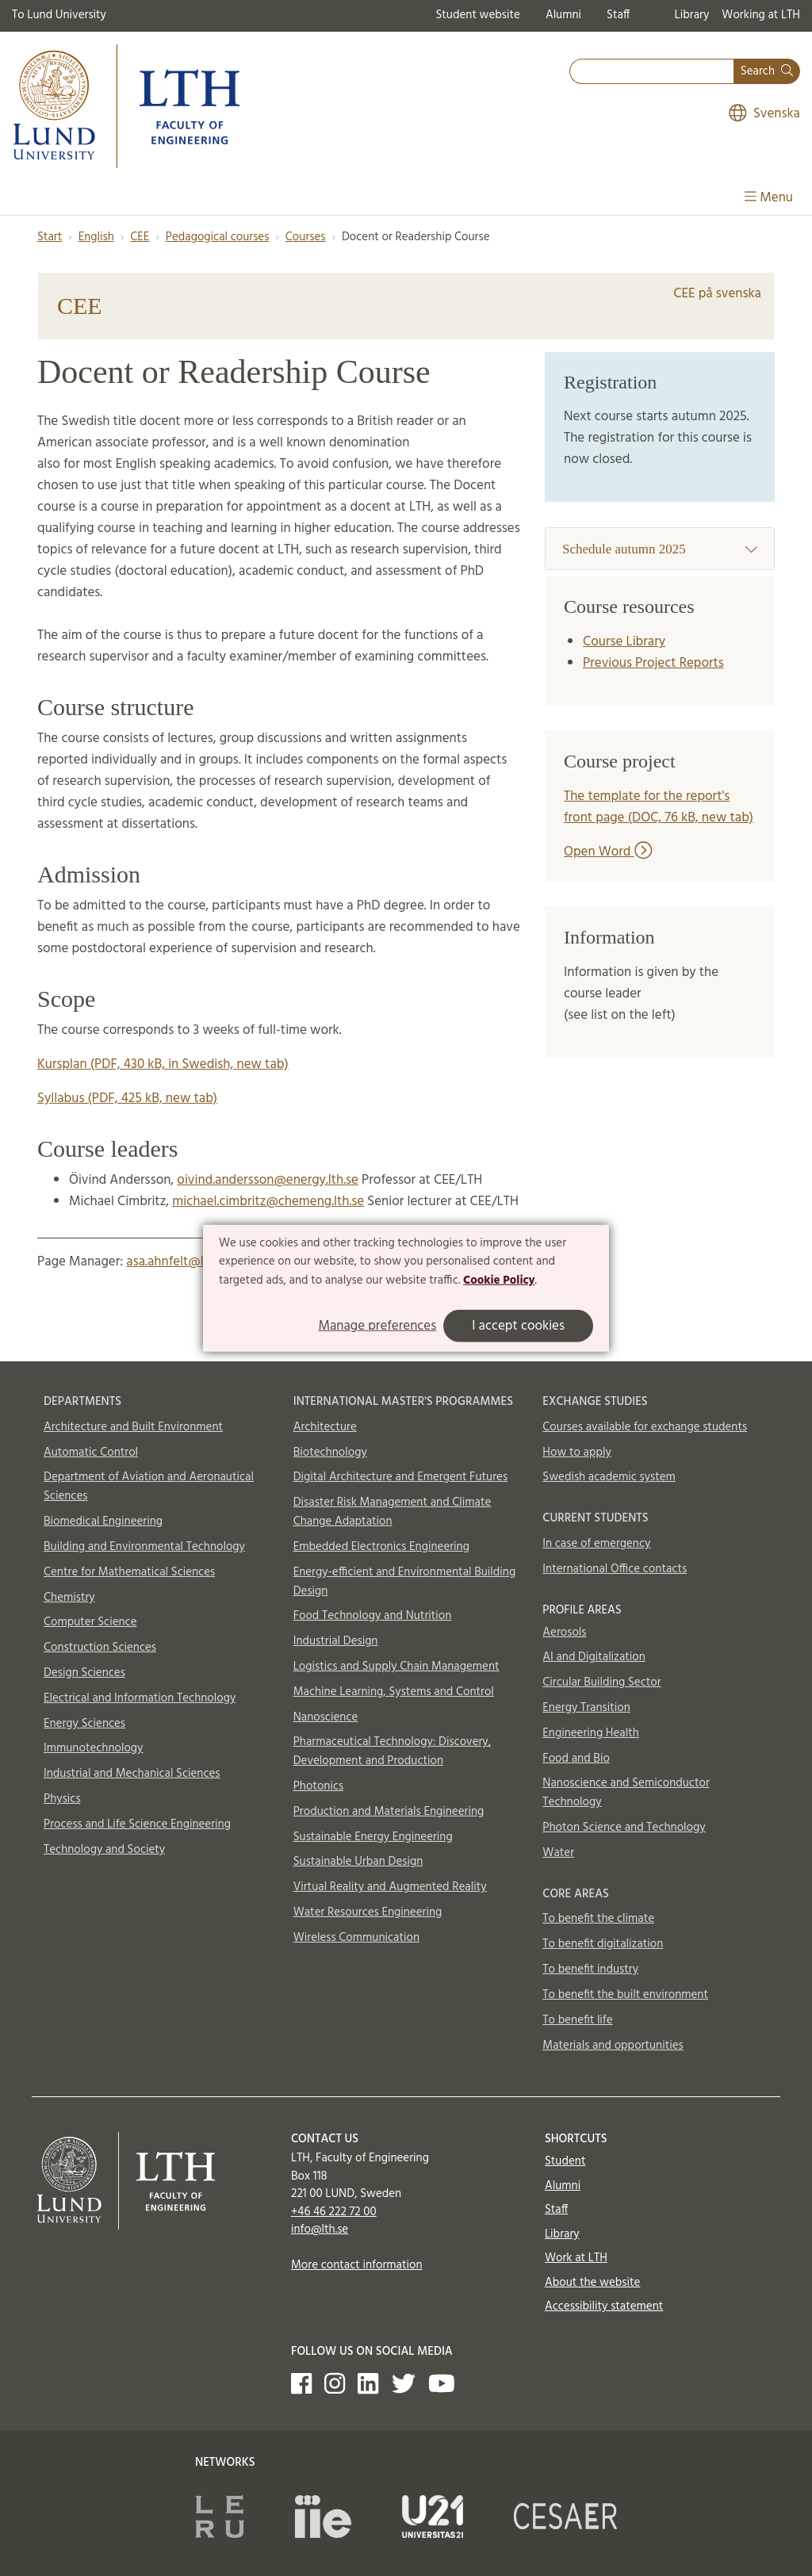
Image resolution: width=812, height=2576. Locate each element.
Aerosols (564, 1632)
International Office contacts (614, 1569)
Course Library (624, 642)
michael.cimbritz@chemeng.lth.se (268, 1201)
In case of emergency (596, 1543)
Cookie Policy (499, 1280)
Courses (305, 237)
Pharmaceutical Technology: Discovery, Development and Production (392, 1751)
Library (692, 15)
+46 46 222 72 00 (334, 2212)
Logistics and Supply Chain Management (396, 1666)
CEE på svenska (717, 293)
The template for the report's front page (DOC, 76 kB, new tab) (658, 807)
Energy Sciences (84, 1723)
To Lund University (59, 15)
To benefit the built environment (625, 1994)
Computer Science (90, 1622)
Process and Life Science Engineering (137, 1824)
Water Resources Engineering (367, 1912)
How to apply (576, 1452)
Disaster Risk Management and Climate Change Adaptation (392, 1512)
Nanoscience (325, 1717)
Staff (618, 15)
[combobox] (651, 72)
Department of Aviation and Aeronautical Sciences (149, 1487)
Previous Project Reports (653, 663)
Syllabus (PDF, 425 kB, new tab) (127, 1098)
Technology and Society (104, 1849)
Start (49, 237)
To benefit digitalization (602, 1944)
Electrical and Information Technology (140, 1698)
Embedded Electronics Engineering (381, 1546)
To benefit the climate (598, 1918)
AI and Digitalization (593, 1657)
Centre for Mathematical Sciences (129, 1572)
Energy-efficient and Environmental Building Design (404, 1582)
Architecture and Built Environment (133, 1427)
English (96, 237)
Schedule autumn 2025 (659, 549)
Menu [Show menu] (769, 198)
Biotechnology (330, 1452)
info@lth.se (319, 2229)
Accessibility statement (604, 2306)
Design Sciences (84, 1672)
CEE (139, 237)
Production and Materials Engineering (389, 1811)
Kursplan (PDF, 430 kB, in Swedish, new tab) (163, 1064)
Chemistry (69, 1597)
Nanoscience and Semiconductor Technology (625, 1793)
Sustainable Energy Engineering (373, 1837)
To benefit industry (590, 1969)
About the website (592, 2282)
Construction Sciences (100, 1647)
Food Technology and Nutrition (372, 1615)
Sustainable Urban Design (358, 1861)
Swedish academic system (609, 1477)
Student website (477, 15)
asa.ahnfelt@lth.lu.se (184, 1262)
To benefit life (577, 2020)
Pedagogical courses (218, 237)
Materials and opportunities (612, 2045)
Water (558, 1852)
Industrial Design (335, 1641)
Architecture (325, 1427)
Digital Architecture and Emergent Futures (400, 1477)
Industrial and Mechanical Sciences (132, 1773)
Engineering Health (590, 1733)
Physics (62, 1799)
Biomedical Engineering (103, 1521)
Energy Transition (586, 1707)
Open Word (608, 852)
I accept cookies (518, 1326)
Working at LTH (761, 15)
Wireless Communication (356, 1937)
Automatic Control (91, 1452)
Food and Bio (576, 1758)
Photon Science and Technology (623, 1827)
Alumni (563, 15)
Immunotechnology (94, 1748)
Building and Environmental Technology (144, 1546)
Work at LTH (576, 2258)
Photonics (318, 1786)
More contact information (357, 2265)
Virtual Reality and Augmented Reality (390, 1887)
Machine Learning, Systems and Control (393, 1691)
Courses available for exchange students (644, 1427)
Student (565, 2161)
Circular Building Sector (601, 1682)
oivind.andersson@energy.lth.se (267, 1180)
